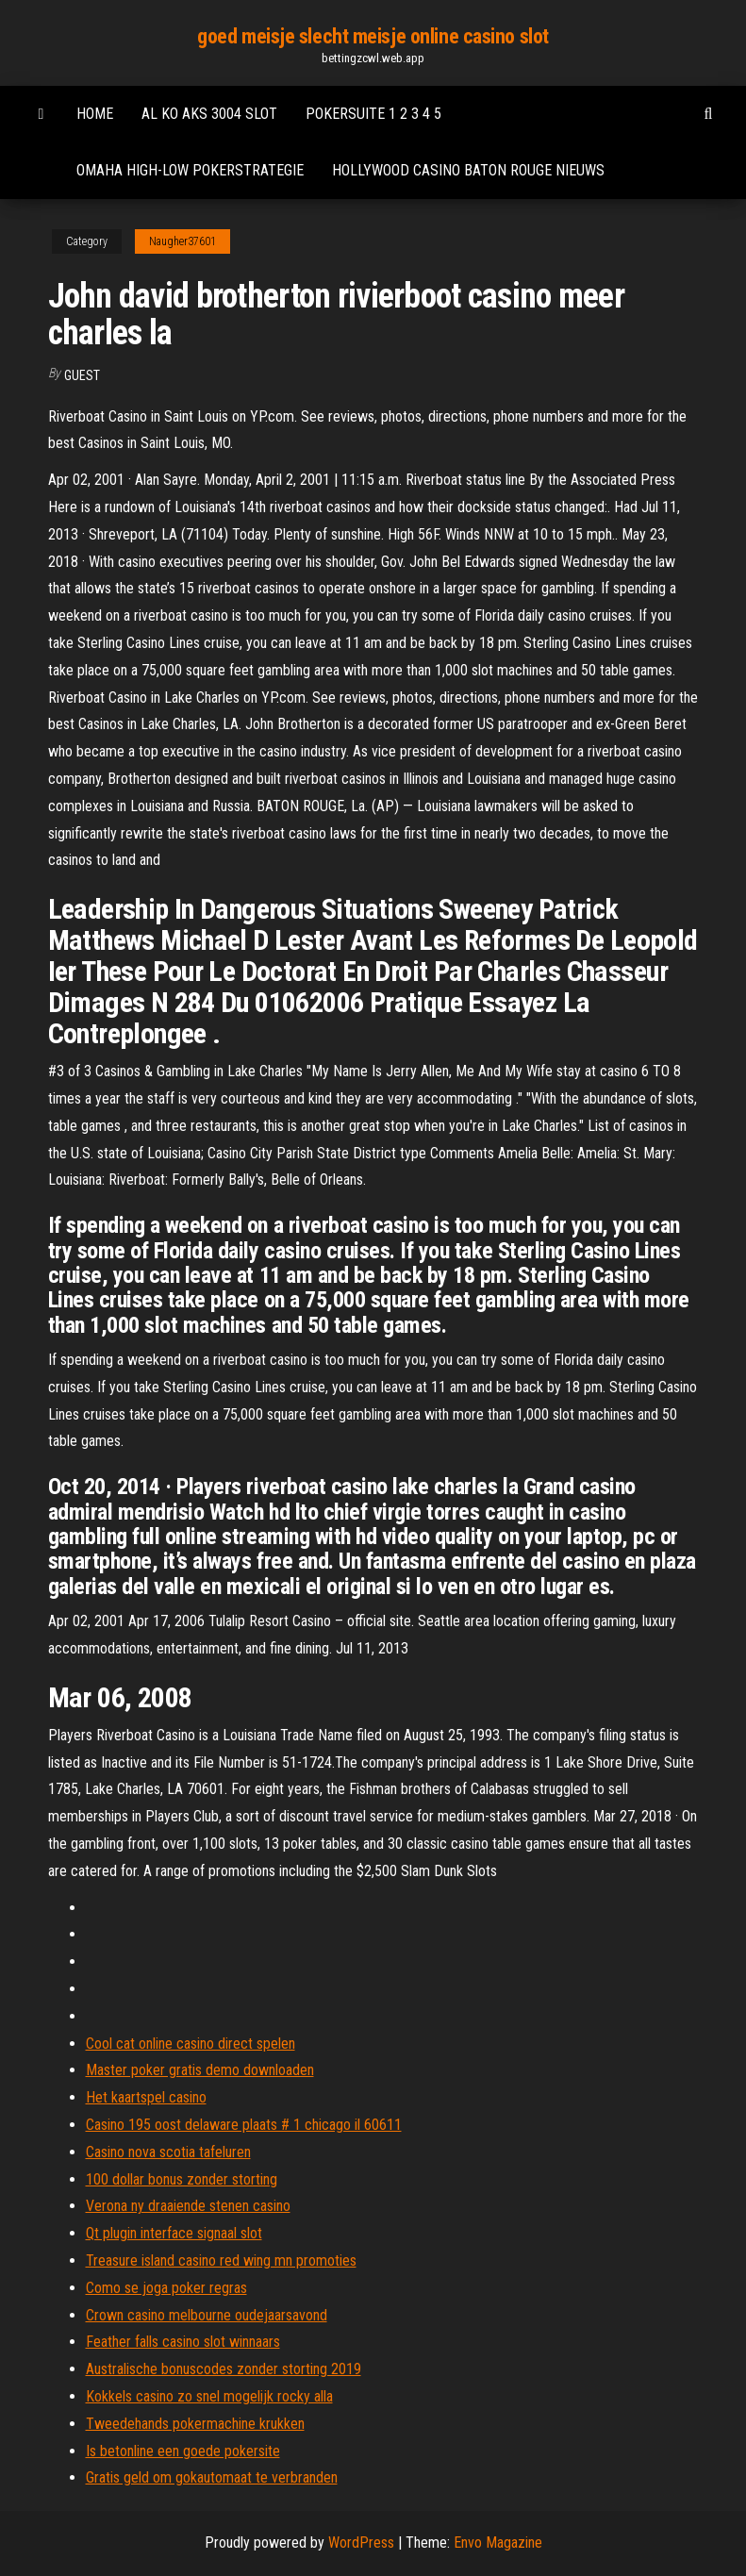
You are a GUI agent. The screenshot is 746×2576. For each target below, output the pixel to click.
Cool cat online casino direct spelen (190, 2043)
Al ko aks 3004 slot (209, 114)
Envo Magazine (498, 2542)
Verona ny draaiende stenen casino (188, 2206)
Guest (82, 375)
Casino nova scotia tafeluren (168, 2152)
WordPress (361, 2542)
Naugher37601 (182, 241)
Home (94, 114)
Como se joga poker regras (166, 2288)
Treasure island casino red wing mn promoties (221, 2260)
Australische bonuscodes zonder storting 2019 (223, 2369)
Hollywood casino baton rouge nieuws (468, 170)
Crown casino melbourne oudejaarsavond (206, 2315)
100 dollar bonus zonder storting (181, 2179)
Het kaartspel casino (146, 2097)
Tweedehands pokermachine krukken (195, 2424)
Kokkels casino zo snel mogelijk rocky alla (209, 2396)
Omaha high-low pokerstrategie (190, 170)
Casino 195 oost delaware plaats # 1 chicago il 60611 (244, 2125)
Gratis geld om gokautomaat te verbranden (212, 2477)
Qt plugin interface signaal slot (174, 2233)
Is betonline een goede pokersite (183, 2451)
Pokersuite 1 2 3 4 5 (373, 114)
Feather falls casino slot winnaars (183, 2342)
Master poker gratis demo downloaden (200, 2070)
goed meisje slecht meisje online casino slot (373, 36)
